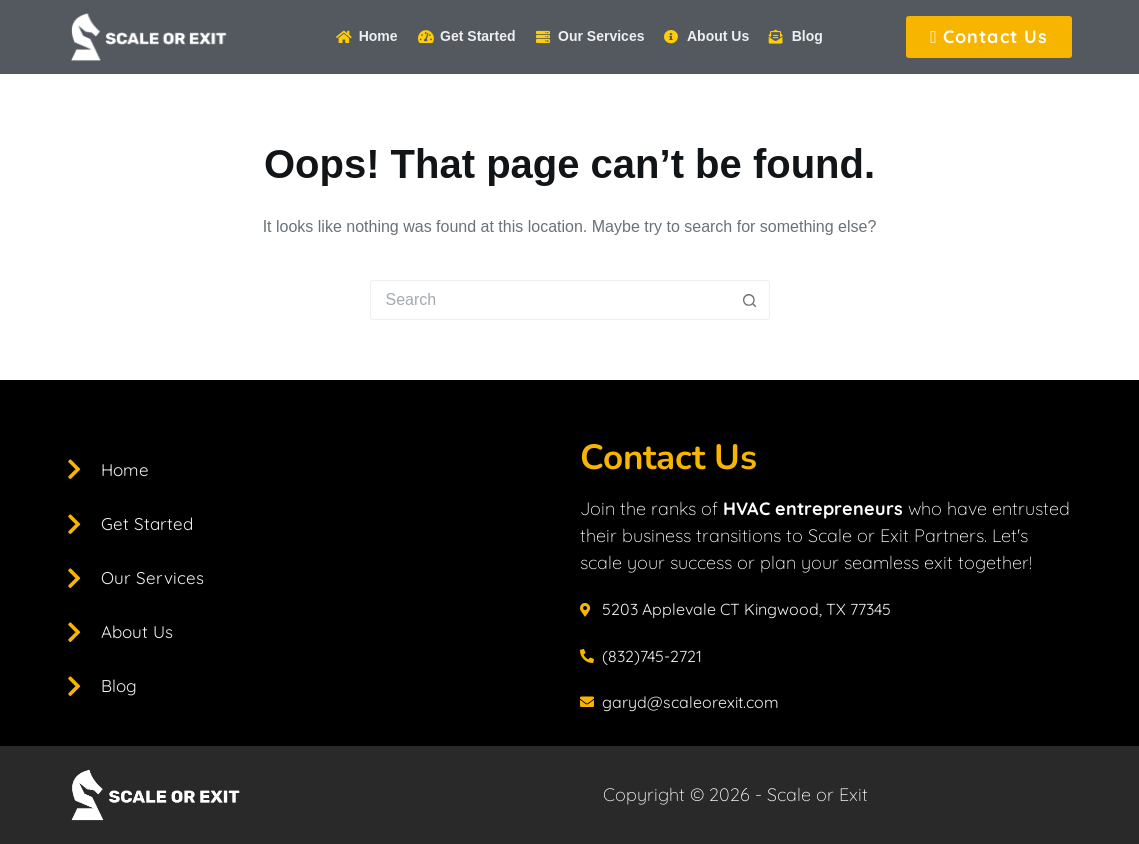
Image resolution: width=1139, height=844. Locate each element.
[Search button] (750, 300)
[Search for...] (550, 300)
